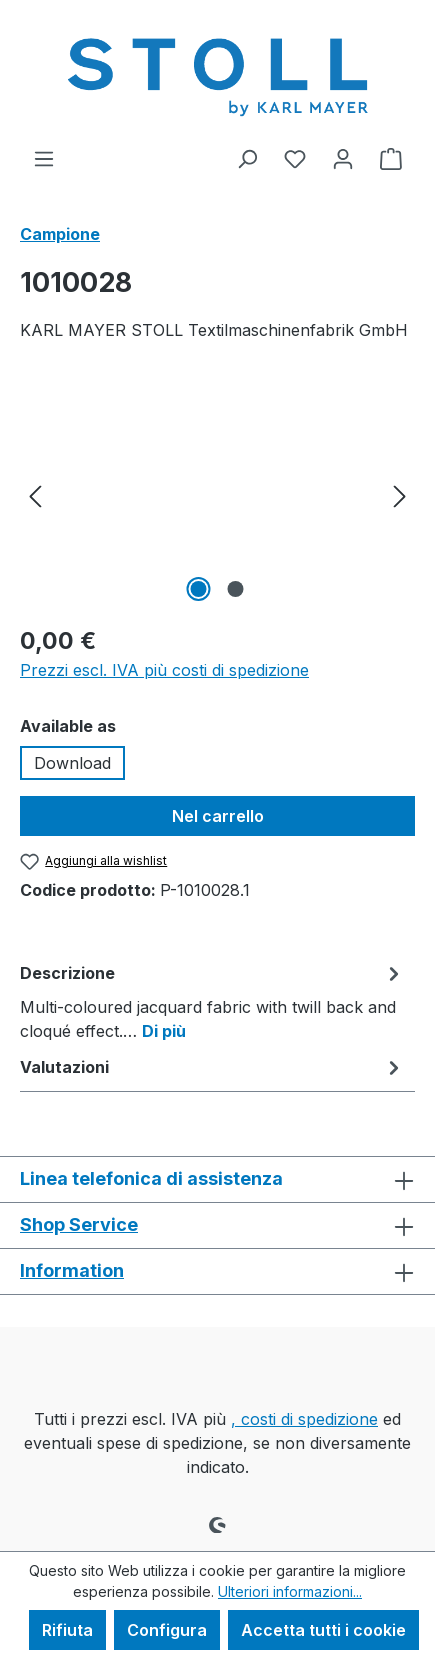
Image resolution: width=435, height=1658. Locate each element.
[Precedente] (35, 494)
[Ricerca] (247, 158)
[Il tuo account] (343, 158)
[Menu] (44, 158)
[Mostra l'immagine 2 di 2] (236, 589)
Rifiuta (67, 1630)
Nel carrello (218, 816)
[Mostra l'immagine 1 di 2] (199, 589)
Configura (167, 1630)
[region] (217, 494)
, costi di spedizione (304, 1419)
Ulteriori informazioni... (290, 1591)
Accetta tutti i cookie (323, 1630)
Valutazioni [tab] (212, 1067)
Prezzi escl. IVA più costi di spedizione (164, 670)
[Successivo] (400, 494)
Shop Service (79, 1224)
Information (72, 1270)
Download (72, 763)
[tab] (212, 1001)
